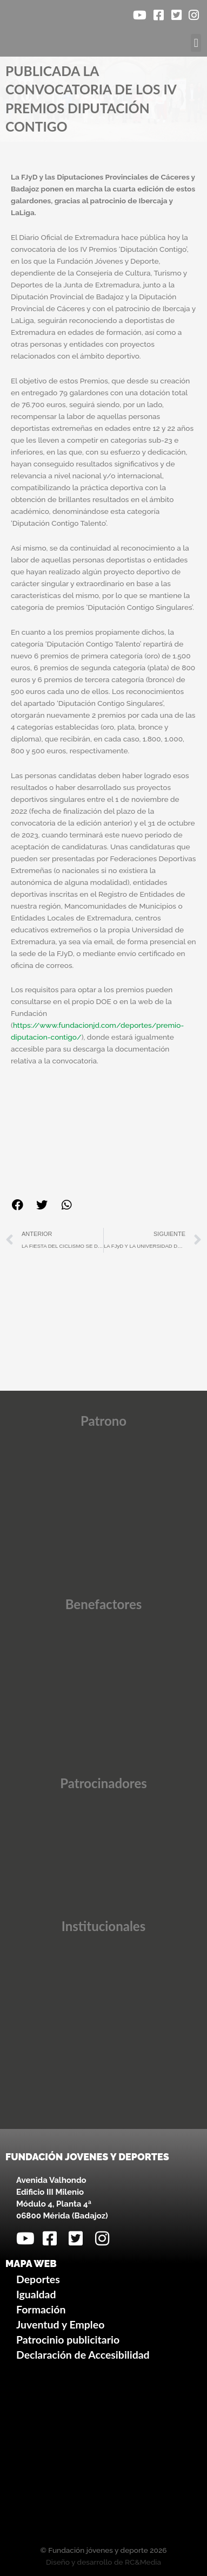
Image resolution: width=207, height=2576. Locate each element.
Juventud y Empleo (60, 2324)
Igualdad (36, 2294)
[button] (196, 43)
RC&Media (143, 2562)
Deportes (38, 2279)
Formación (40, 2309)
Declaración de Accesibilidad (83, 2354)
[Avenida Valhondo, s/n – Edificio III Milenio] (103, 2455)
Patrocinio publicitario (67, 2339)
